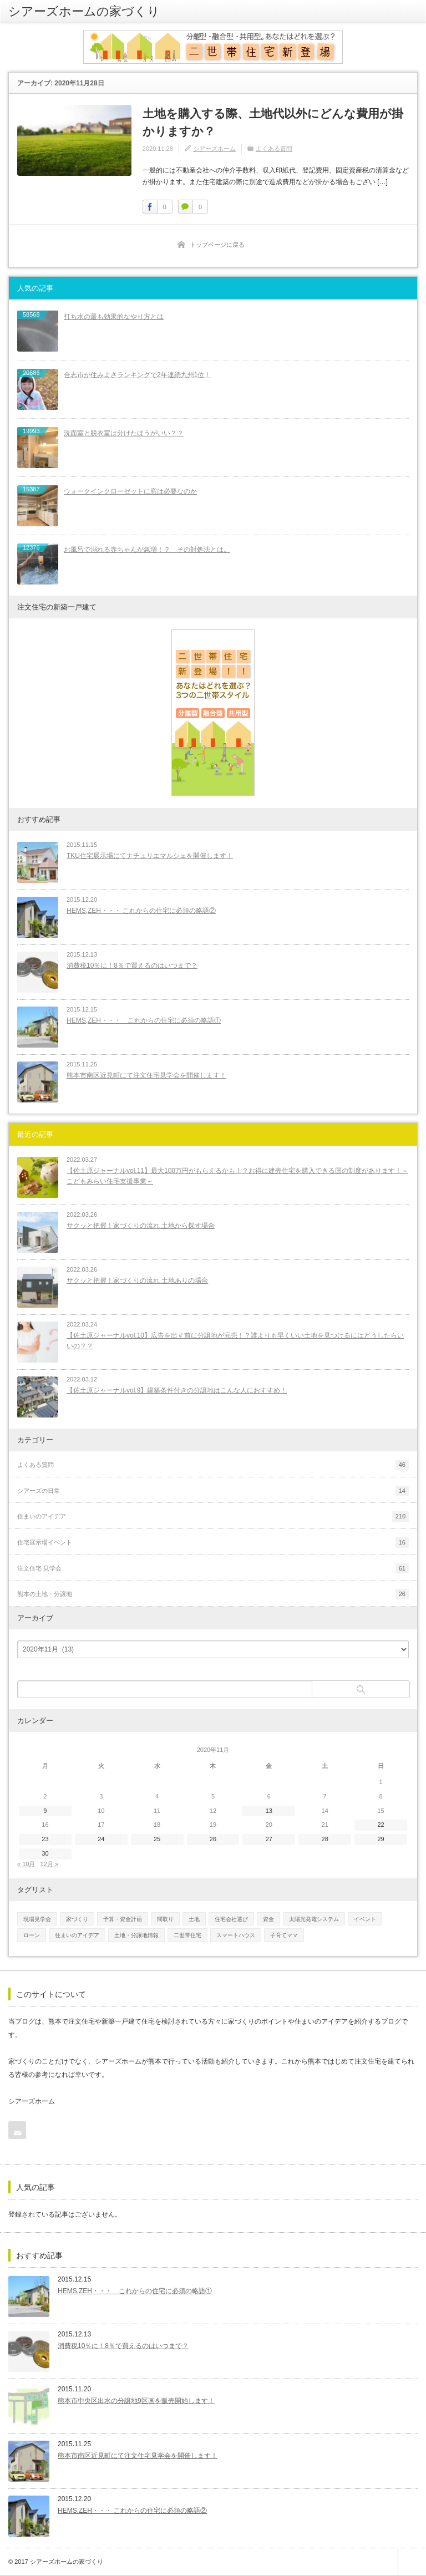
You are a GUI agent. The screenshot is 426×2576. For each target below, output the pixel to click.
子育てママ (284, 1935)
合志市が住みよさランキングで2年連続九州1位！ (137, 375)
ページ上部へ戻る (412, 2561)
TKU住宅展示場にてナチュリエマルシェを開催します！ (150, 856)
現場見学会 (37, 1919)
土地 (194, 1919)
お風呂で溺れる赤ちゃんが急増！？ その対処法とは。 (147, 549)
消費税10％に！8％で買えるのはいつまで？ (132, 965)
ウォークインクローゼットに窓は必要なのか (130, 491)
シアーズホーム (214, 148)
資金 (268, 1919)
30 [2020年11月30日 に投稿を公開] (45, 1853)
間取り (165, 1919)
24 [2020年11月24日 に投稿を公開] (101, 1839)
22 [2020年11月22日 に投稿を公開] (380, 1824)
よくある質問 (274, 148)
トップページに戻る (217, 244)
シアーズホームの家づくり (84, 11)
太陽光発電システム (314, 1919)
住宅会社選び (231, 1919)
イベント (365, 1919)
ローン (31, 1935)
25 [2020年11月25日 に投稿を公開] (157, 1839)
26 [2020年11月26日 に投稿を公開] (213, 1839)
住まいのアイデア (77, 1935)
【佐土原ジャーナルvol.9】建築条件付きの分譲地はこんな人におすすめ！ (177, 1390)
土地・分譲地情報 (136, 1935)
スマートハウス (235, 1935)
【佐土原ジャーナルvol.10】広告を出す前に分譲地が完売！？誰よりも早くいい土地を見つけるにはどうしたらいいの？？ (235, 1341)
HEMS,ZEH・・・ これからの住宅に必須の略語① (144, 1020)
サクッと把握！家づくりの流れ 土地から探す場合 (141, 1225)
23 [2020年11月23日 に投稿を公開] (45, 1839)
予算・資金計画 (122, 1919)
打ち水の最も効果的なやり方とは (114, 317)
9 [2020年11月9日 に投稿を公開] (45, 1810)
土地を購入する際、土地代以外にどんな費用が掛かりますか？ (273, 122)
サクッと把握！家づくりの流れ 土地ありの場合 (137, 1280)
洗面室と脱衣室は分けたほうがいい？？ (124, 433)
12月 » (49, 1864)
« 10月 (26, 1864)
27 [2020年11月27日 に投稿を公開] (269, 1839)
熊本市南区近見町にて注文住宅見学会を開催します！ (146, 1075)
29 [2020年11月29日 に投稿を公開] (380, 1839)
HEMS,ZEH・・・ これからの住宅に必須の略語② (141, 910)
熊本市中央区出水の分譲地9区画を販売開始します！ (136, 2401)
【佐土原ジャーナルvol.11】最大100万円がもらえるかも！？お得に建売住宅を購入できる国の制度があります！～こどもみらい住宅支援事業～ (237, 1176)
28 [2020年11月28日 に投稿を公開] (325, 1839)
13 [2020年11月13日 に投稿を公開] (269, 1810)
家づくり (77, 1919)
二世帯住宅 (187, 1935)
